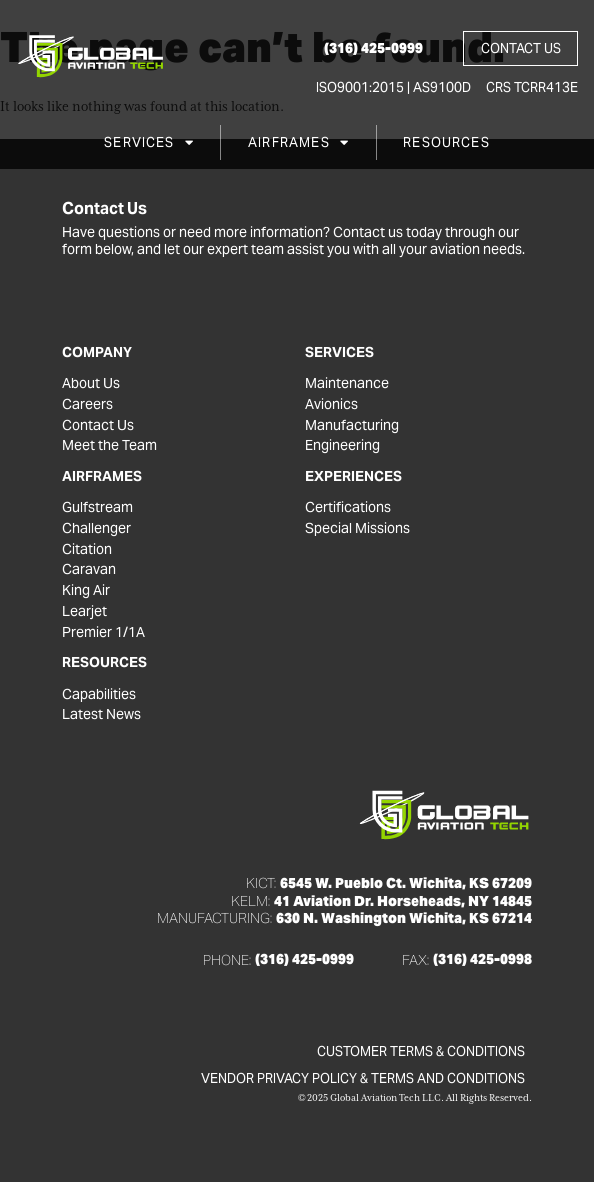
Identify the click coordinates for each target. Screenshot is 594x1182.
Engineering (342, 445)
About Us (91, 383)
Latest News (101, 715)
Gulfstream (97, 507)
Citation (87, 549)
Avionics (331, 404)
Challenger (96, 528)
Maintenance (347, 383)
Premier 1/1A (103, 632)
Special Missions (357, 528)
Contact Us (98, 425)
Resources (446, 142)
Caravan (89, 570)
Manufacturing (352, 425)
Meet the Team (109, 445)
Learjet (84, 611)
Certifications (348, 507)
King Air (86, 590)
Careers (87, 404)
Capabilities (99, 694)
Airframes (298, 142)
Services (149, 142)
